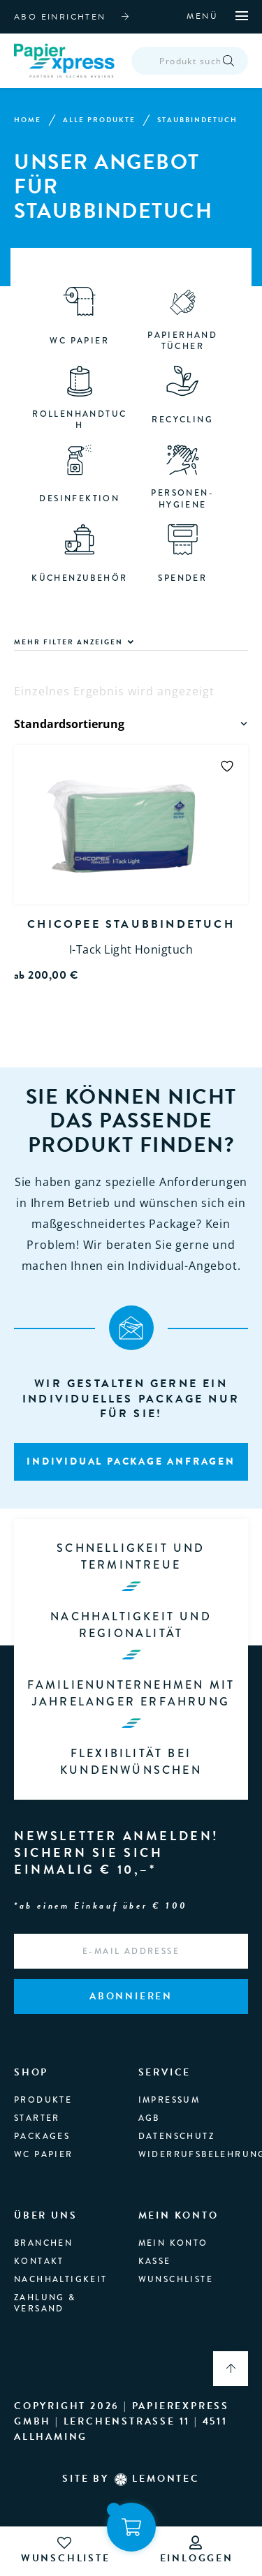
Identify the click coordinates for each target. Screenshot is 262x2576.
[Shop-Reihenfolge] (132, 725)
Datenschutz (176, 2137)
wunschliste (65, 2551)
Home (27, 121)
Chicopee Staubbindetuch (131, 925)
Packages (42, 2137)
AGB (149, 2118)
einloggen (197, 2551)
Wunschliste (175, 2280)
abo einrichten (60, 16)
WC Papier (43, 2155)
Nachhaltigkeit (61, 2280)
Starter (37, 2118)
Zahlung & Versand (45, 2304)
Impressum (169, 2100)
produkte (43, 2100)
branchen (43, 2243)
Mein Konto (173, 2243)
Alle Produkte (99, 121)
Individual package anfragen (131, 1462)
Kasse (154, 2262)
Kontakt (39, 2262)
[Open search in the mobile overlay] (190, 61)
